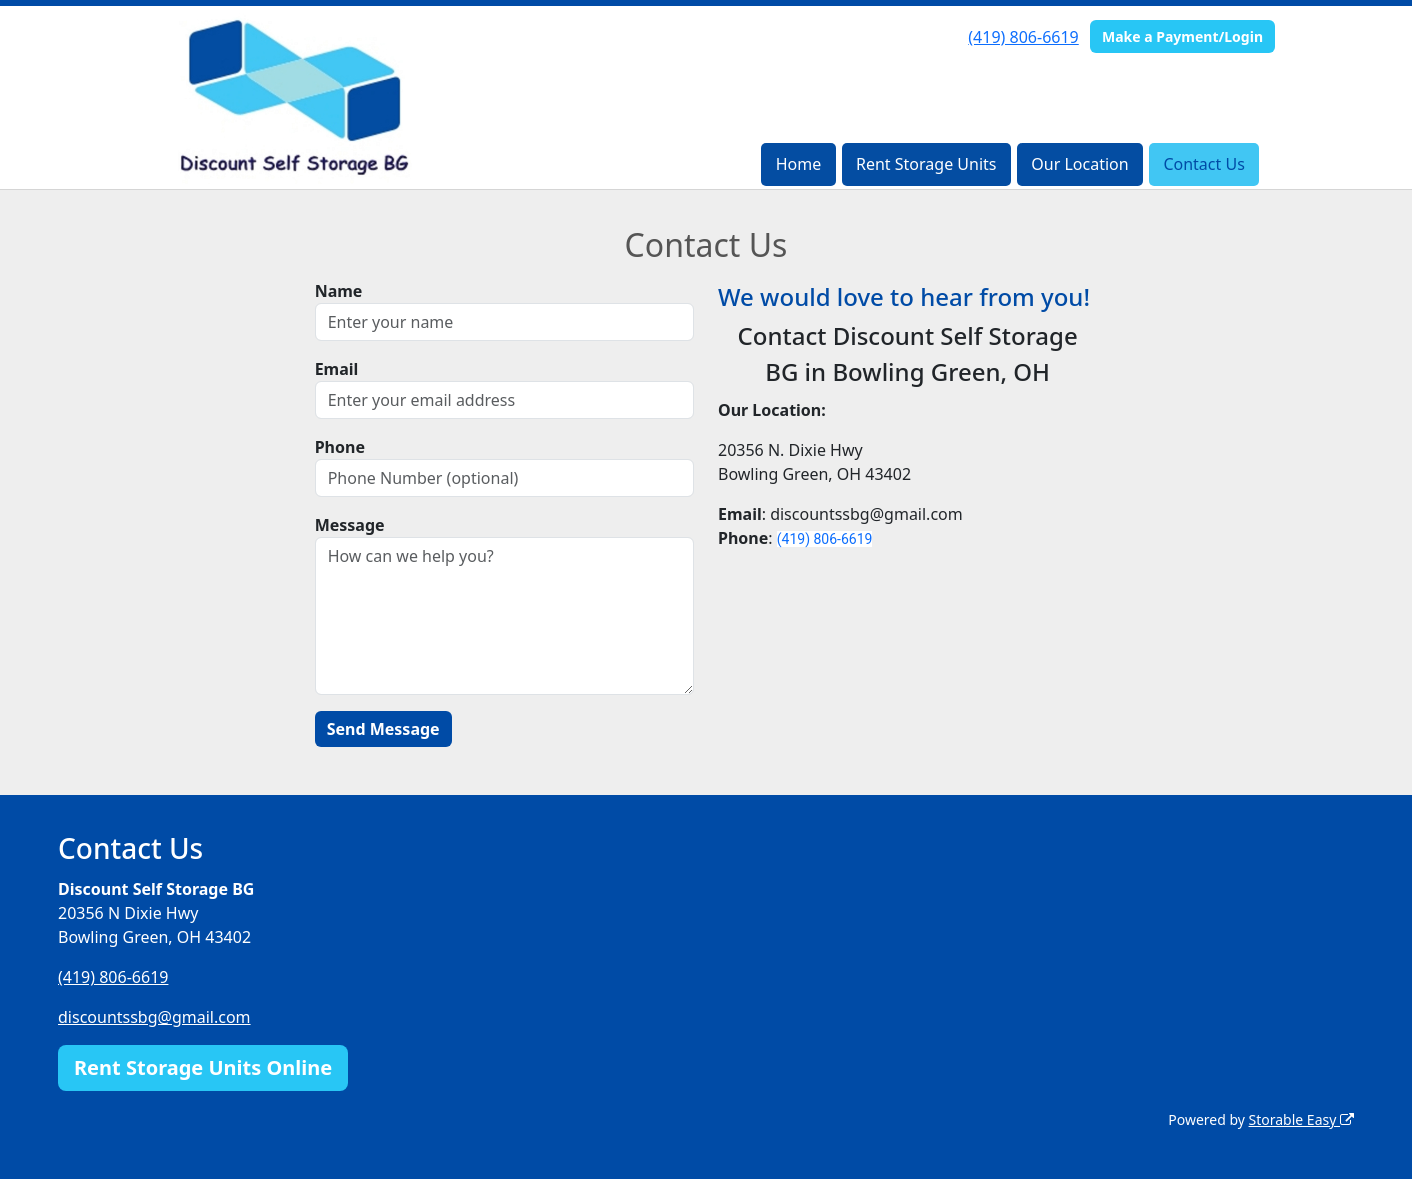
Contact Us (1203, 164)
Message (350, 525)
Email (337, 369)
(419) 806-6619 (1023, 37)
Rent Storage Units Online (203, 1067)
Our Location (1079, 164)
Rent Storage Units (926, 164)
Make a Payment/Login (1182, 36)
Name (339, 291)
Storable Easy (1301, 1119)
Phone (340, 447)
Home (799, 164)
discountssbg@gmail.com (154, 1017)
